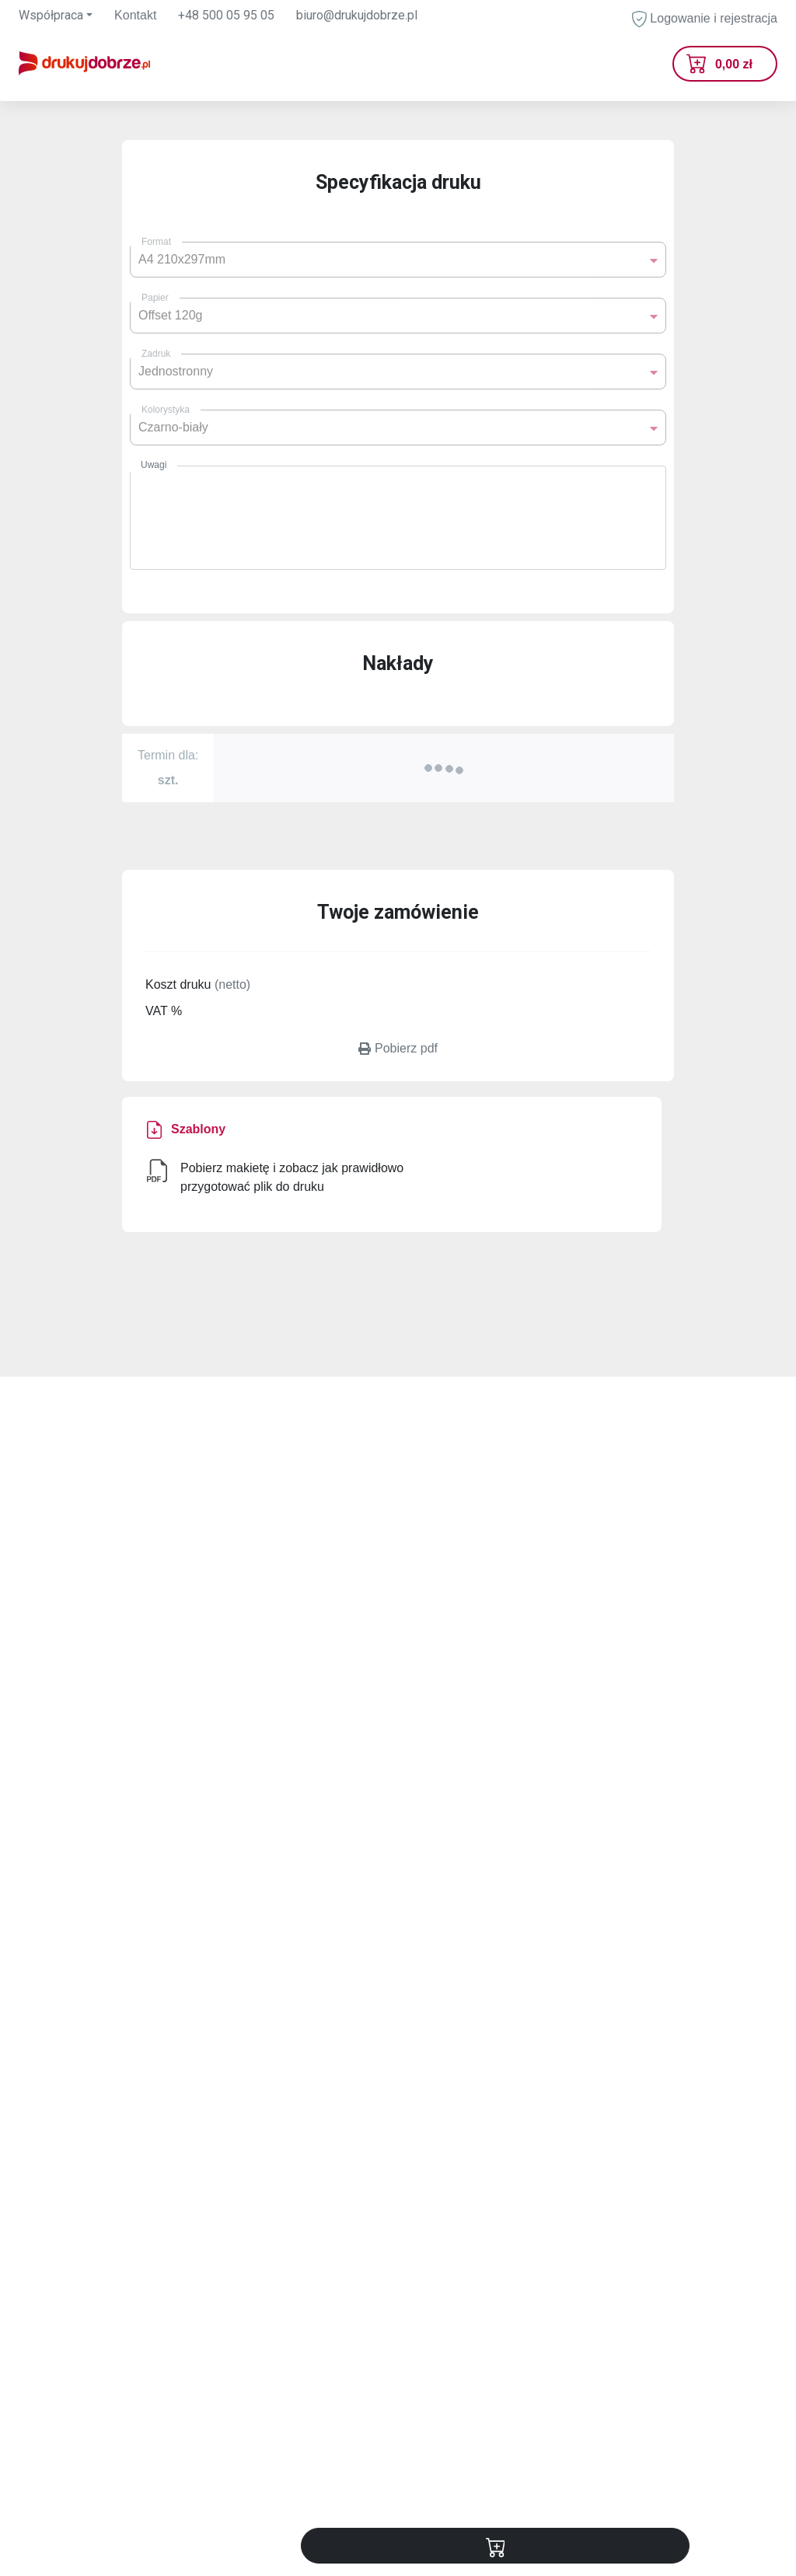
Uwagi (153, 464)
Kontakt (135, 15)
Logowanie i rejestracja (704, 19)
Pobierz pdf (398, 1048)
